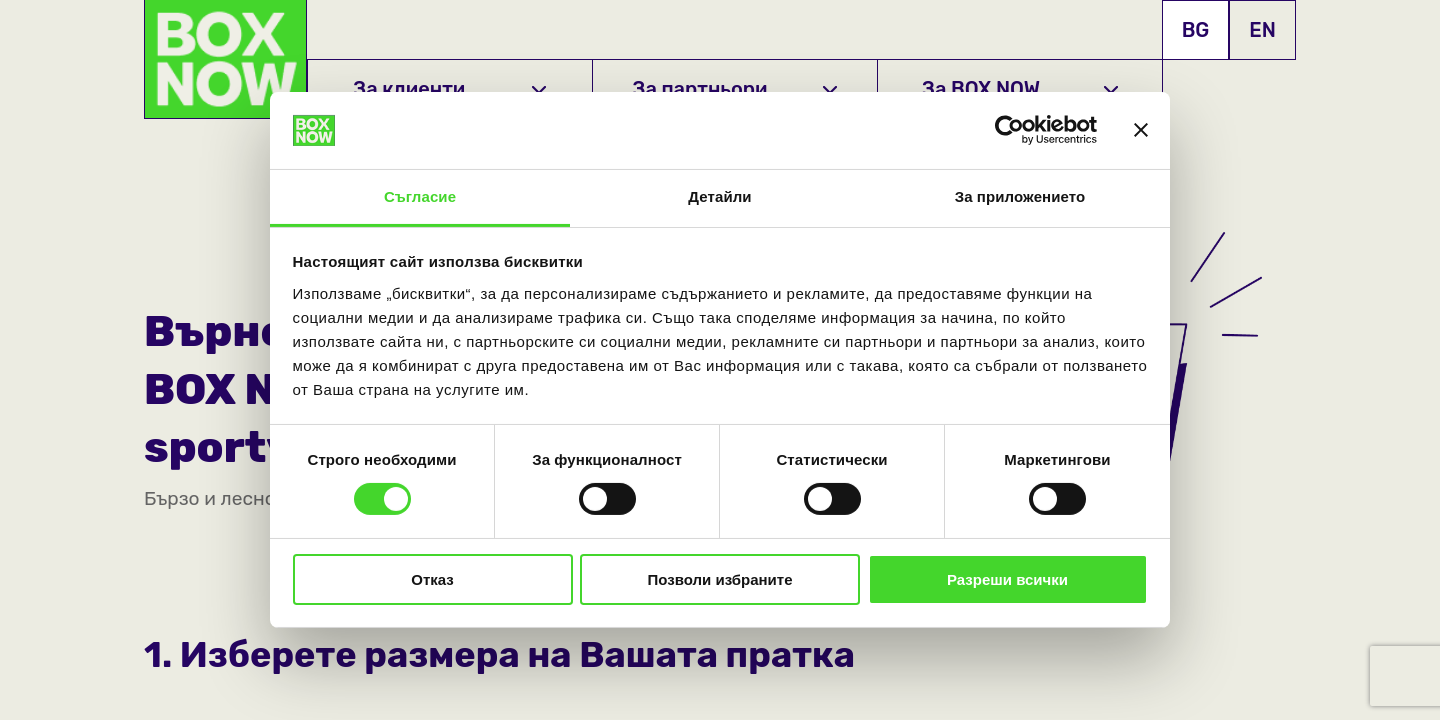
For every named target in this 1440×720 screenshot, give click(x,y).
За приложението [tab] (1020, 196)
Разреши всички (1007, 579)
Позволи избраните (720, 579)
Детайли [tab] (719, 196)
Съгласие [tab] (420, 196)
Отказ (432, 579)
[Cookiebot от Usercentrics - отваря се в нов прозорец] (1009, 130)
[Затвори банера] (1141, 130)
